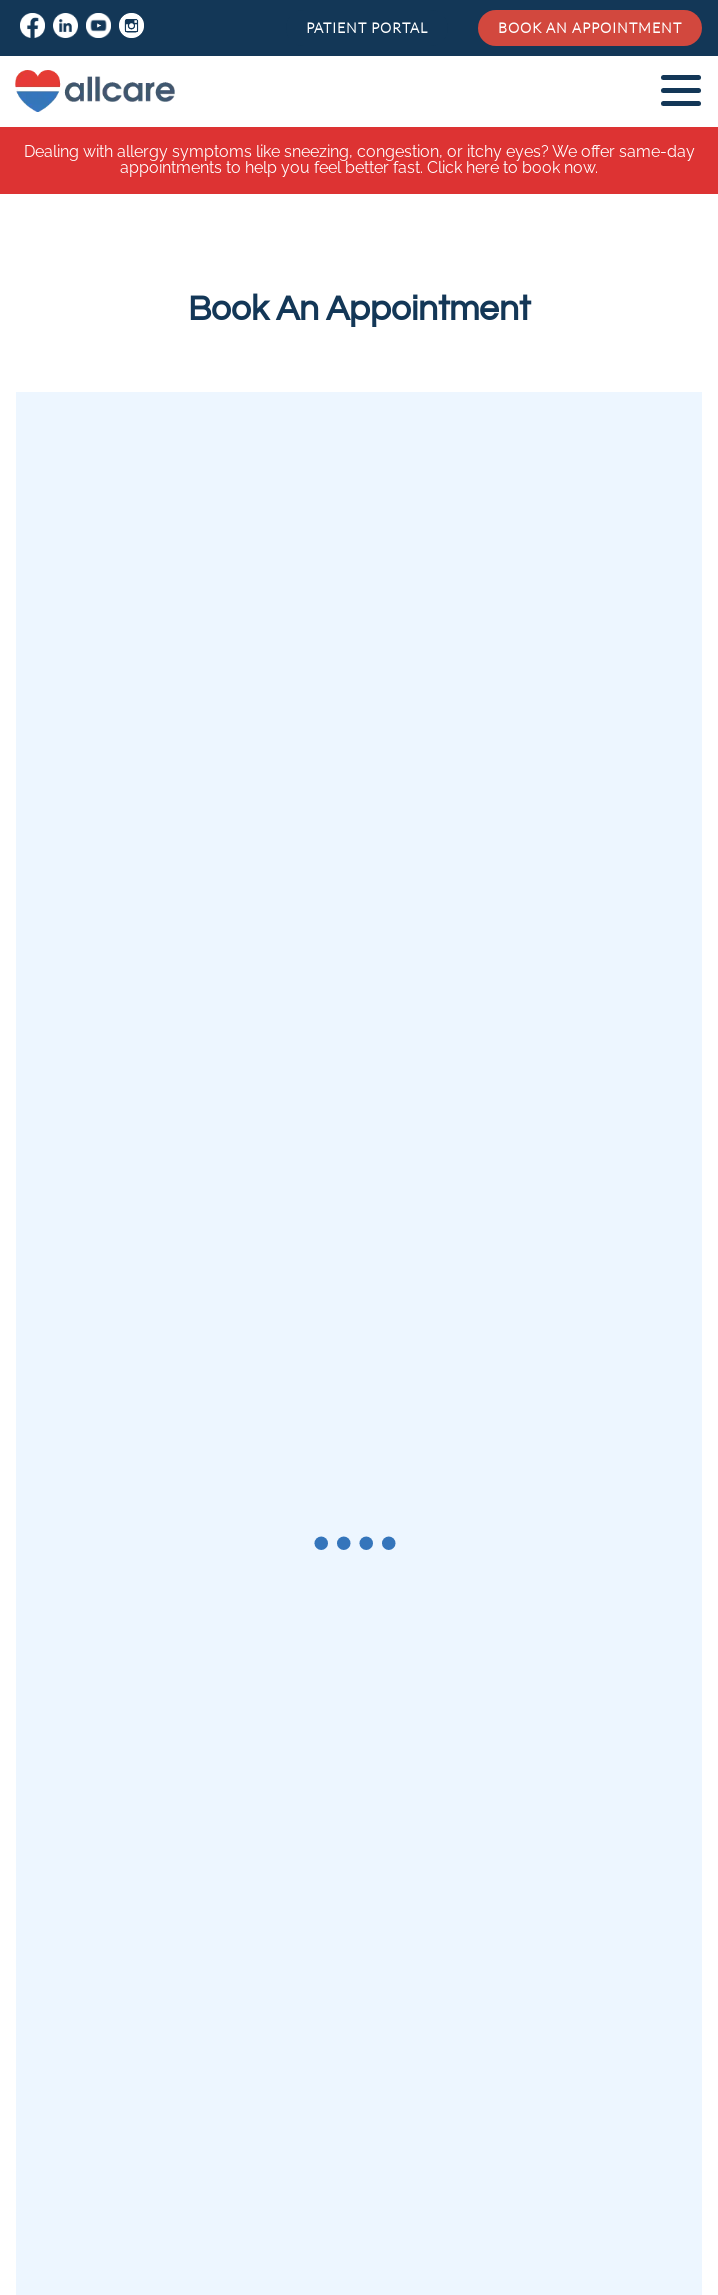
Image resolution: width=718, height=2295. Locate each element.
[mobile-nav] (679, 90)
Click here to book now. (512, 167)
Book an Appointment (590, 27)
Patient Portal (367, 27)
